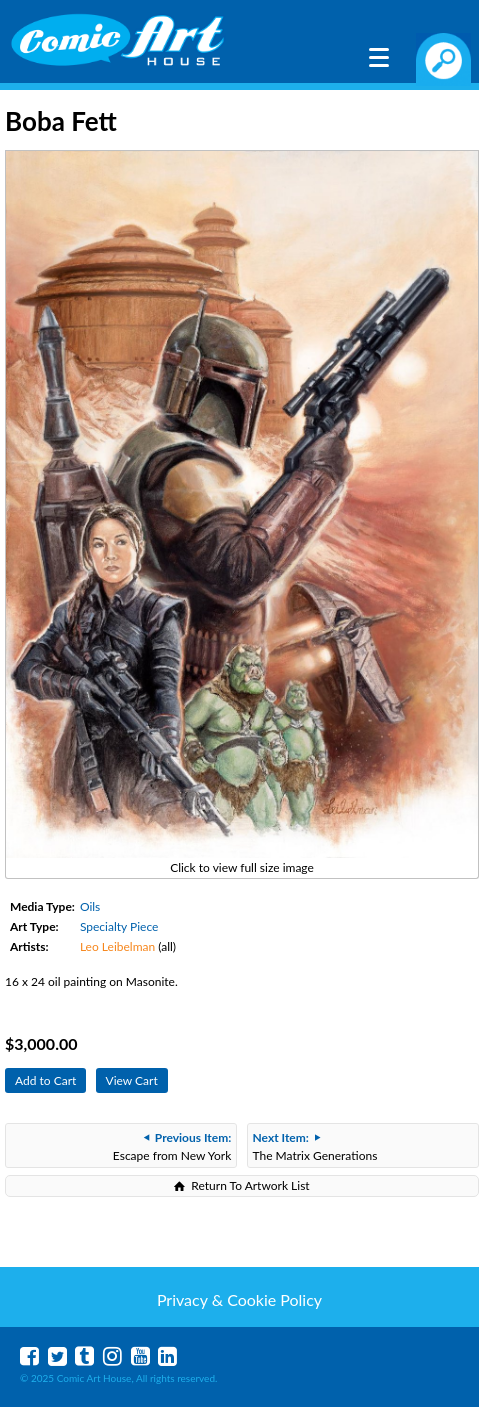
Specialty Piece (119, 926)
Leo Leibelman (117, 946)
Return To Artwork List (250, 1185)
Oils (90, 906)
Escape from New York (172, 1146)
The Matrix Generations (315, 1146)
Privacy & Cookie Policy (239, 1299)
